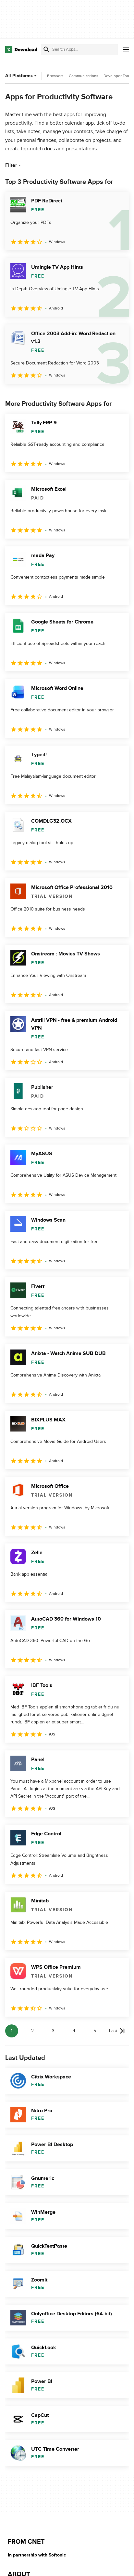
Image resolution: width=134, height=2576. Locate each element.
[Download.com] (21, 49)
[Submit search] (46, 49)
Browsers (55, 76)
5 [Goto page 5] (94, 2031)
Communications (83, 76)
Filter (13, 165)
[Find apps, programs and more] (79, 49)
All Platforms (21, 75)
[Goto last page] (117, 2030)
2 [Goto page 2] (32, 2031)
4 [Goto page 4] (74, 2031)
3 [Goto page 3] (53, 2031)
